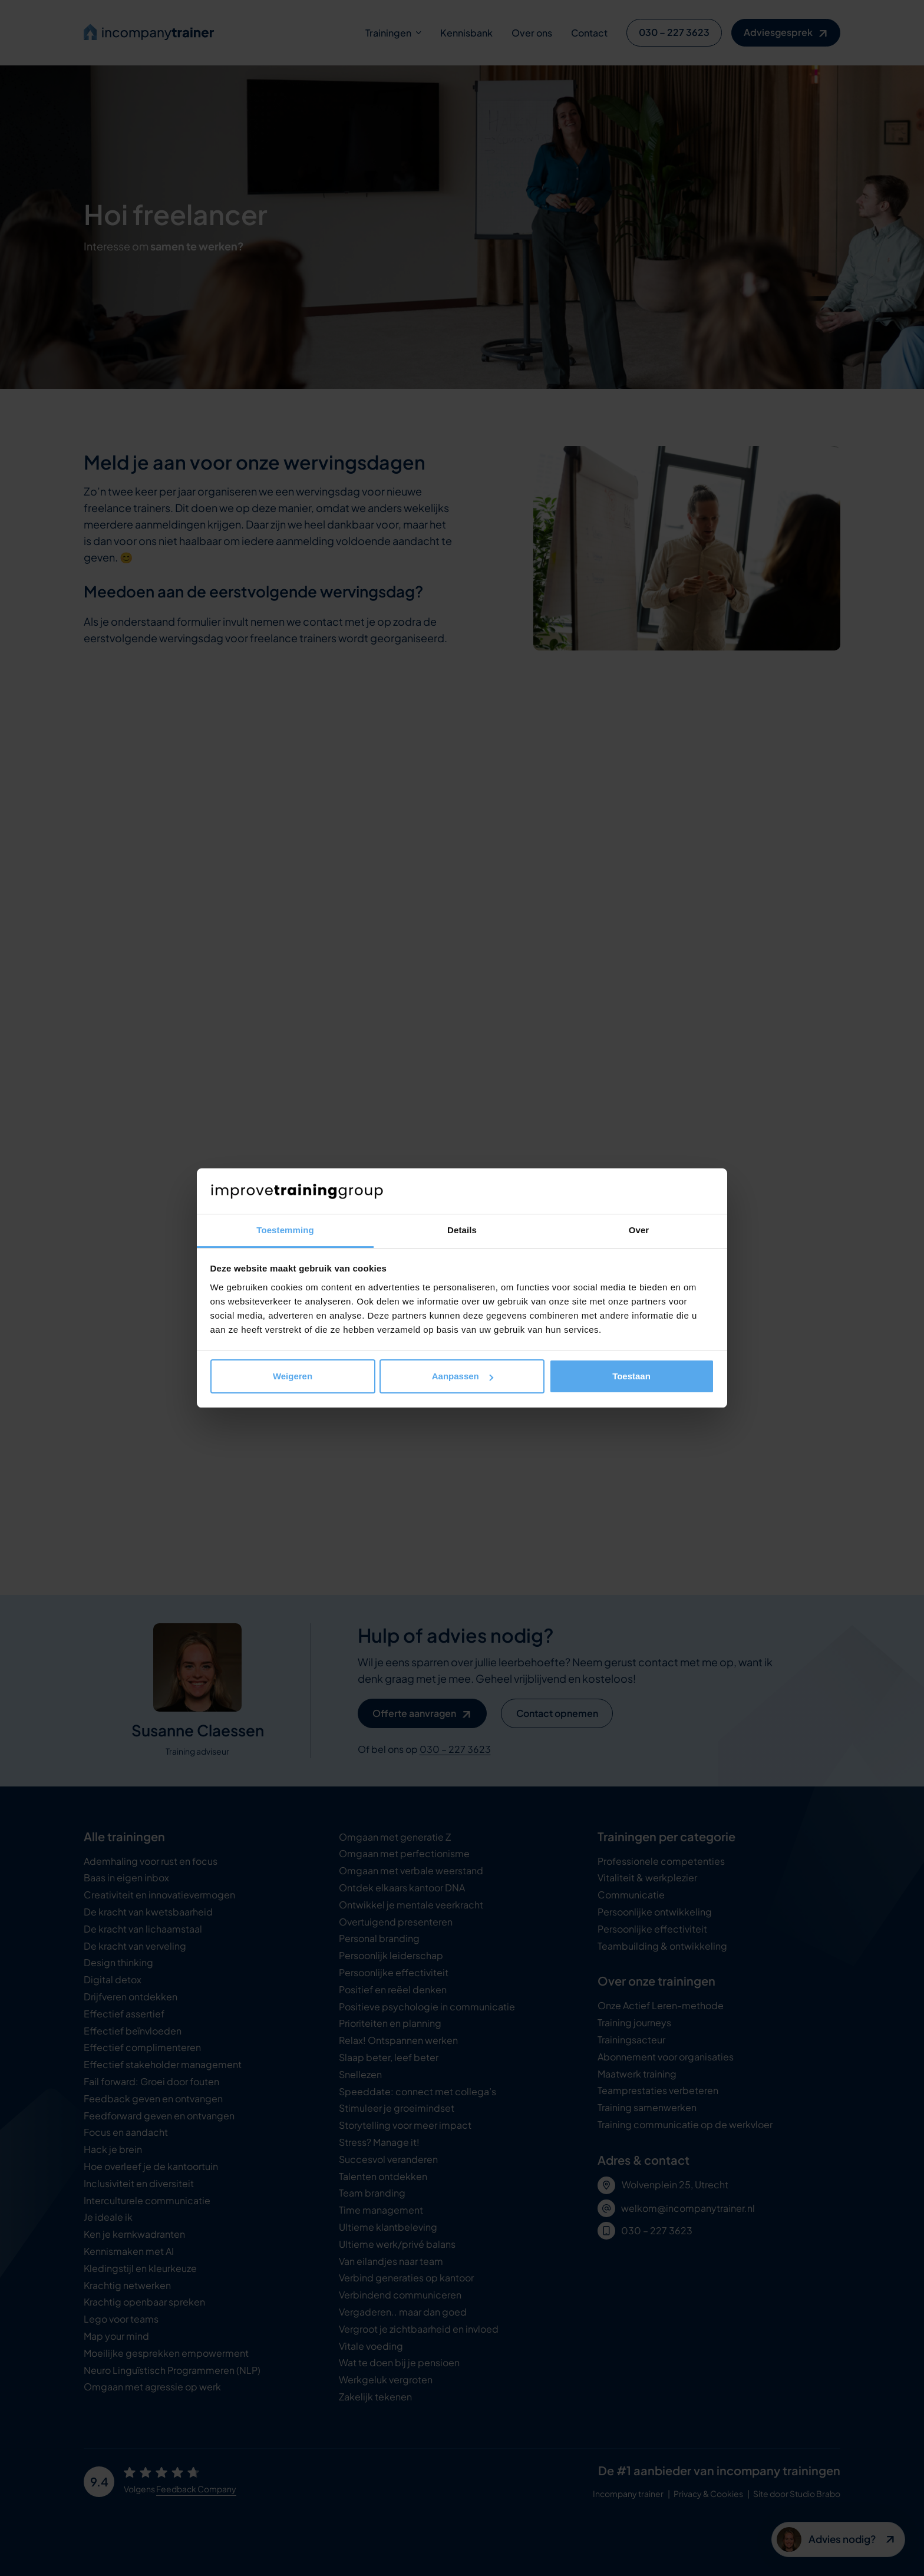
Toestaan (631, 1376)
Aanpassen (462, 1376)
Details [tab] (462, 1230)
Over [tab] (639, 1230)
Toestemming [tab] (285, 1230)
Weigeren (292, 1376)
